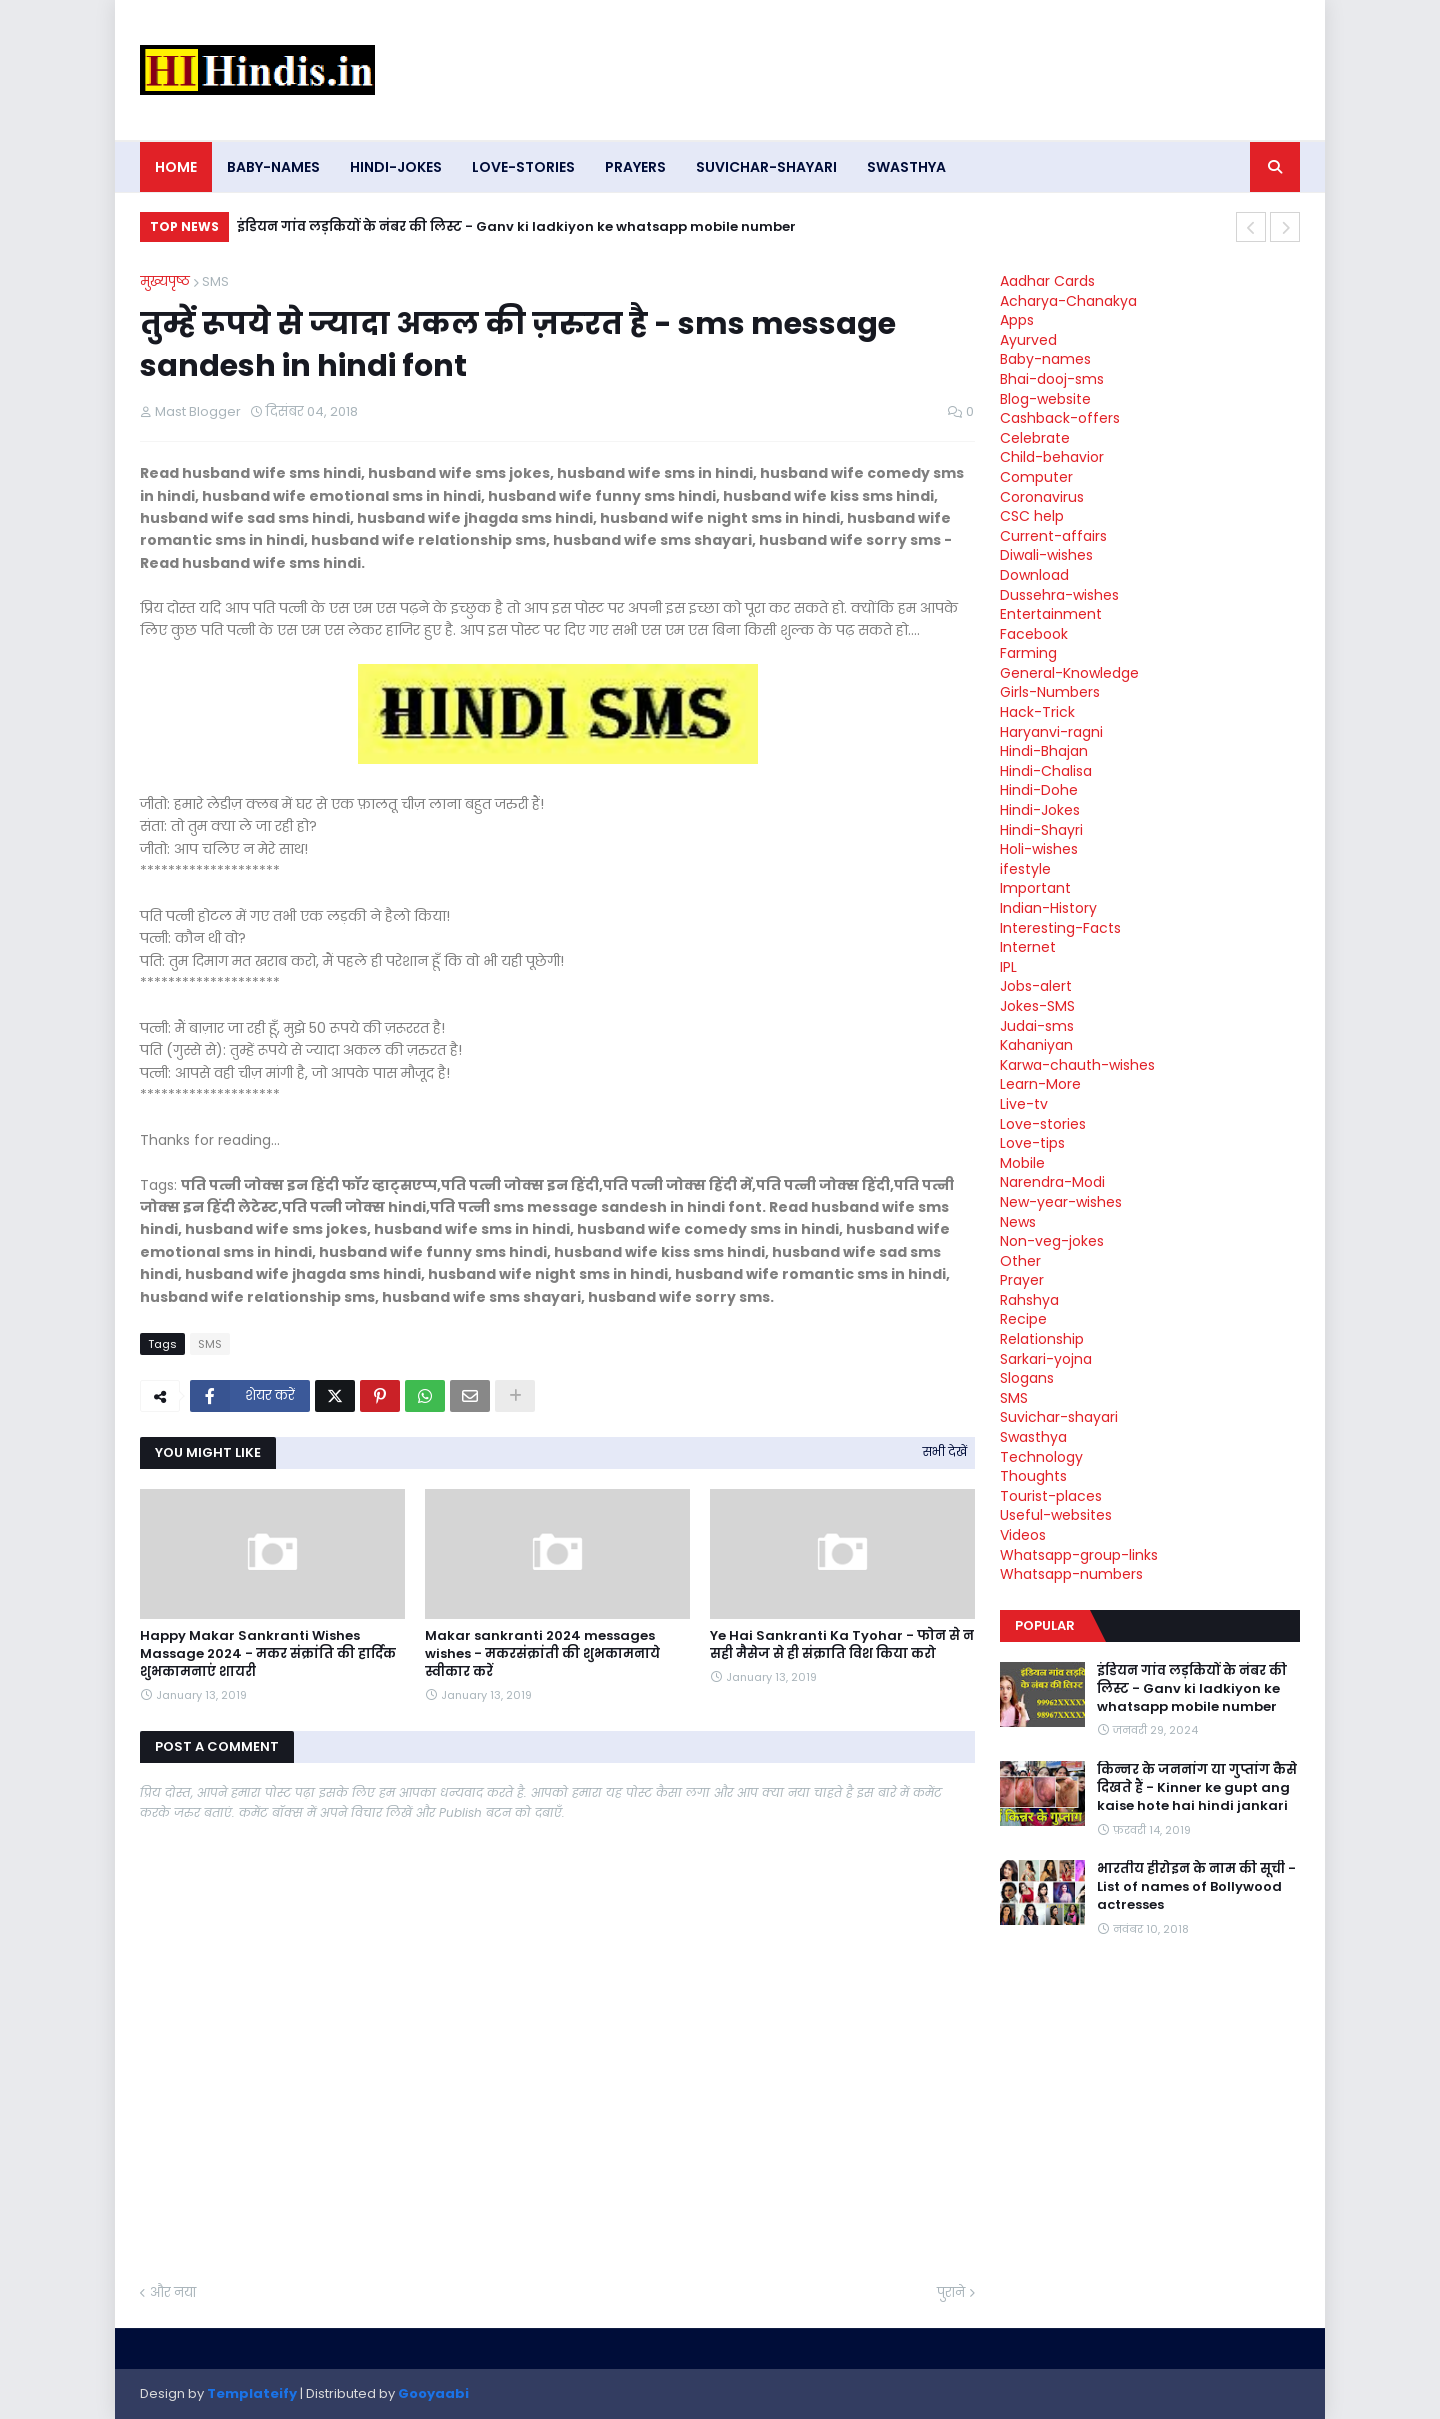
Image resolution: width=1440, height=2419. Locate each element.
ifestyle (1025, 869)
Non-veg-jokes (1052, 1241)
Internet (1028, 947)
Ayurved (1028, 340)
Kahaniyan (1036, 1045)
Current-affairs (1053, 536)
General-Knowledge (1069, 673)
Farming (1028, 653)
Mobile (1022, 1163)
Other (1020, 1261)
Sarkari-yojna (1046, 1359)
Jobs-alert (1036, 986)
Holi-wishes (1039, 849)
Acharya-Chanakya (1068, 301)
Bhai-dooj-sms (1052, 379)
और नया (173, 2292)
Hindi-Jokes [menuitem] (396, 167)
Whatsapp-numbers (1071, 1574)
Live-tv (1024, 1104)
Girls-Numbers (1050, 692)
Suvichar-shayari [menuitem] (766, 167)
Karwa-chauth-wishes (1077, 1065)
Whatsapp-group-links (1079, 1555)
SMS (215, 281)
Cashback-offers (1060, 418)
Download (1034, 575)
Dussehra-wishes (1059, 595)
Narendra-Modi (1052, 1182)
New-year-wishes (1061, 1202)
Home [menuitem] (176, 167)
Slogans (1027, 1378)
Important (1035, 888)
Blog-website (1045, 399)
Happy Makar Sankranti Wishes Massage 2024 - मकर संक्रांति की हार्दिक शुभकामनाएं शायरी (268, 1654)
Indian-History (1048, 908)
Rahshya (1029, 1300)
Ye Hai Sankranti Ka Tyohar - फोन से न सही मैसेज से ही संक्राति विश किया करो (842, 1645)
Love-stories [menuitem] (523, 167)
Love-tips (1032, 1143)
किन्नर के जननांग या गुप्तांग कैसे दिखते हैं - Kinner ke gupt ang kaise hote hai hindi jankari (1197, 1788)
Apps (1017, 320)
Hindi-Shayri (1041, 830)
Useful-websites (1056, 1515)
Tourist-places (1051, 1496)
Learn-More (1040, 1084)
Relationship (1042, 1339)
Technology (1041, 1457)
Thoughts (1033, 1476)
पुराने (951, 2292)
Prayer (1022, 1280)
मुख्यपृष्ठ (165, 281)
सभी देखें (945, 1451)
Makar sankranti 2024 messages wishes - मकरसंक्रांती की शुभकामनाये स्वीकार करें (542, 1654)
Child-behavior (1052, 457)
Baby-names (1045, 359)
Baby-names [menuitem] (273, 167)
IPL (1008, 967)
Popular (1045, 1625)
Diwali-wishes (1046, 555)
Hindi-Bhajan (1044, 751)
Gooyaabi (433, 2393)
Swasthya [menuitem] (906, 167)
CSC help (1032, 516)
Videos (1023, 1535)
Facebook (1034, 634)
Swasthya (1033, 1437)
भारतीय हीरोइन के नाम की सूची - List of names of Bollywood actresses (1196, 1887)
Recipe (1023, 1319)
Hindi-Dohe (1039, 790)
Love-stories (1043, 1124)
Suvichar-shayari (1059, 1417)
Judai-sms (1037, 1026)
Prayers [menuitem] (635, 167)
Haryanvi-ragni (1051, 732)
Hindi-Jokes (1040, 810)
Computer (1036, 477)
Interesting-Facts (1060, 928)
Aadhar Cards (1047, 281)
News (1018, 1222)
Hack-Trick (1037, 712)
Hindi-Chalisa (1046, 771)
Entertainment (1051, 614)
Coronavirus (1042, 497)
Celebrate (1035, 438)
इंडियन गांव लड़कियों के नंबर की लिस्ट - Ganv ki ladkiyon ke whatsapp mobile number (516, 226)
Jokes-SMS (1037, 1006)
